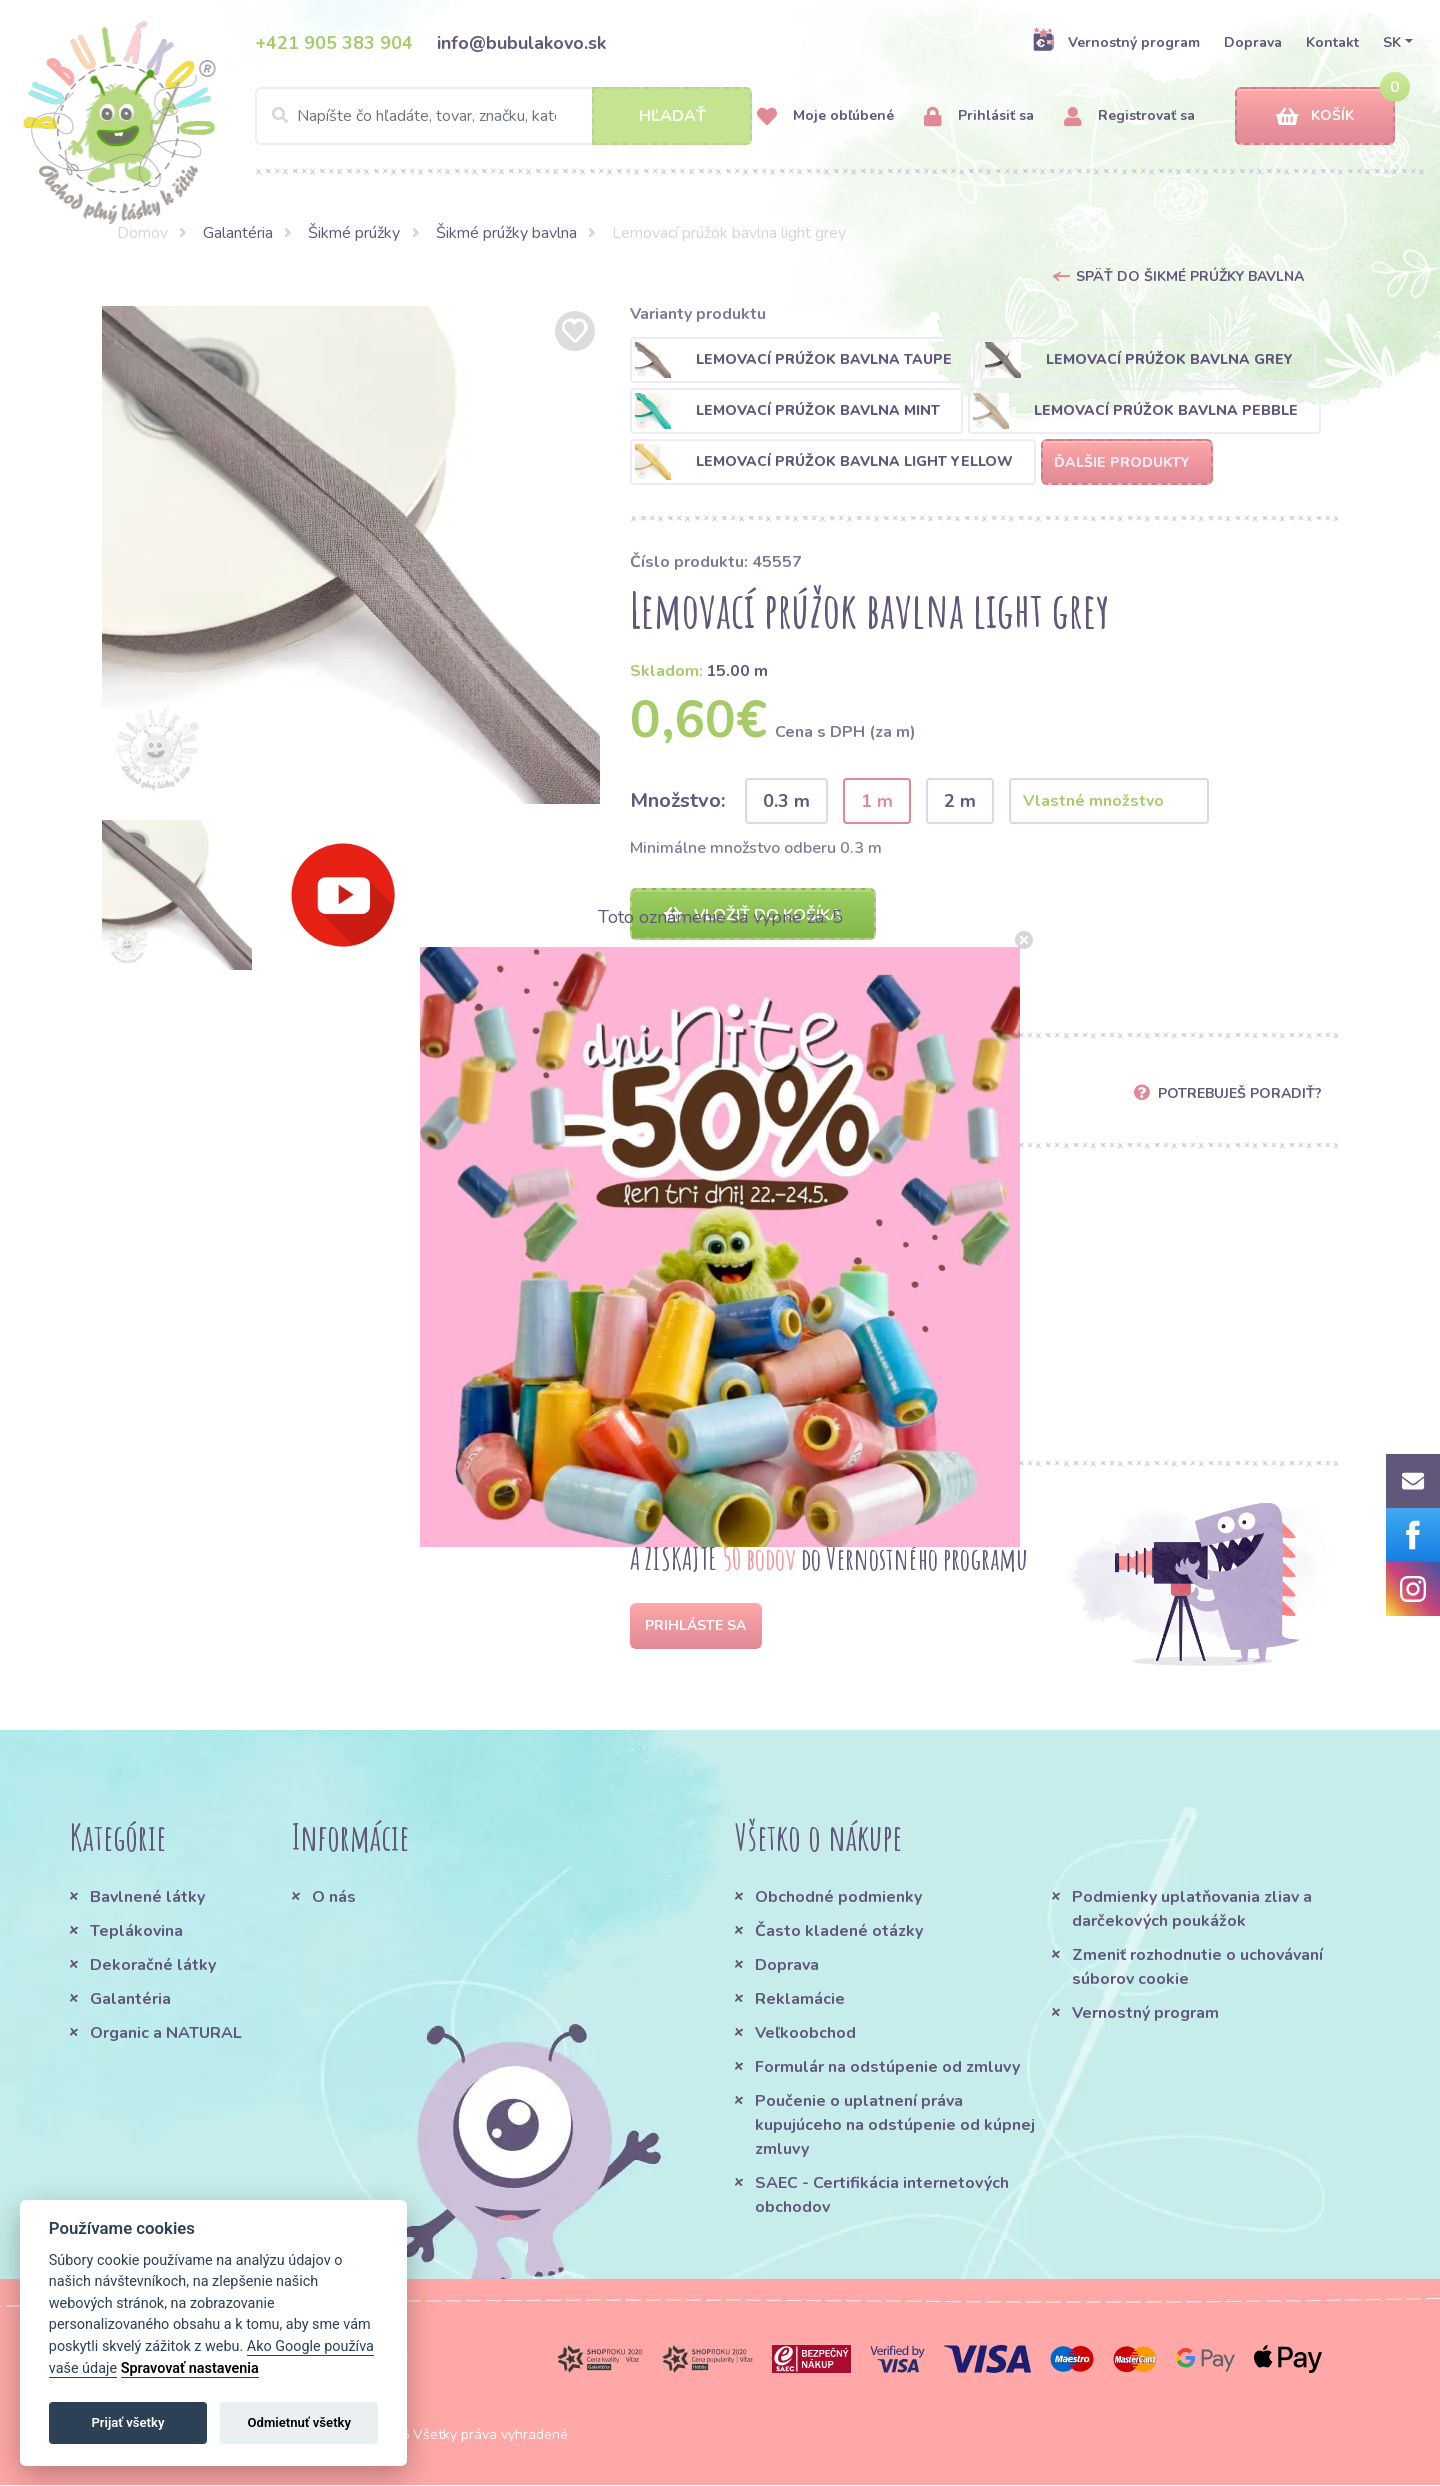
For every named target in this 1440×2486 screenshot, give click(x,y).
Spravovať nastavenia (190, 2368)
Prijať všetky (127, 2422)
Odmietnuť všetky (299, 2422)
